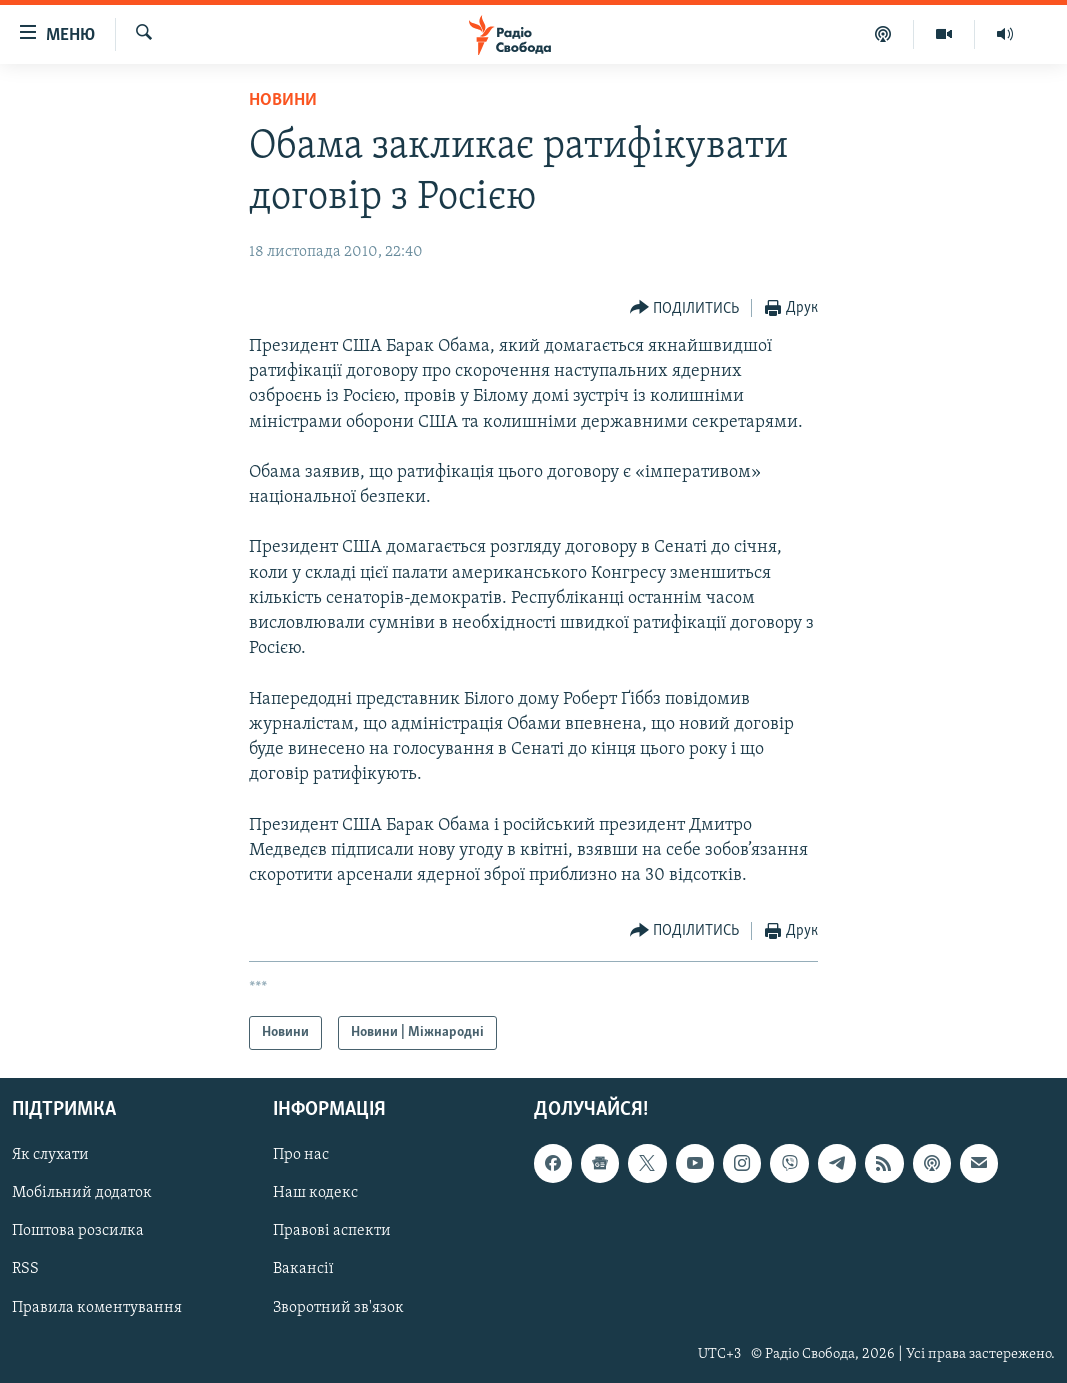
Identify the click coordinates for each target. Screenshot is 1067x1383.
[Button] (685, 308)
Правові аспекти (332, 1232)
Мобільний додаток (82, 1194)
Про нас (301, 1156)
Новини (283, 100)
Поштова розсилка (78, 1232)
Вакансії (303, 1270)
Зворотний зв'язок (338, 1308)
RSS (25, 1270)
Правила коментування (97, 1308)
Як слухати (50, 1156)
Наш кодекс (315, 1194)
